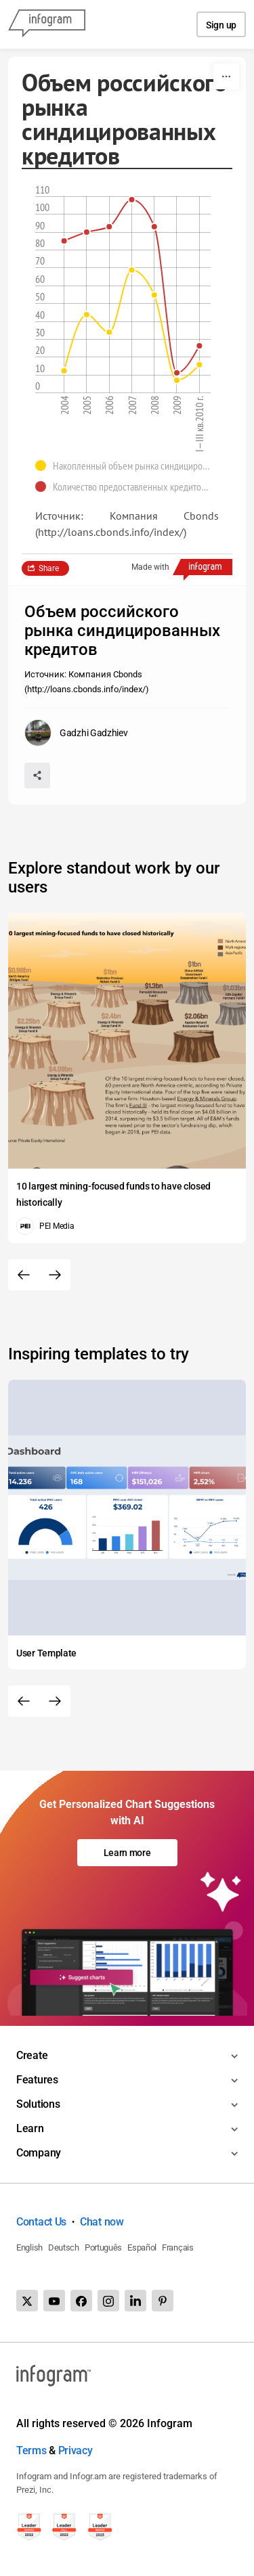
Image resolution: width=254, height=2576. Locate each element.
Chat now (102, 2221)
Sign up (221, 25)
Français (178, 2247)
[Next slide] (55, 1275)
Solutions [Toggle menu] (38, 2104)
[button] (127, 465)
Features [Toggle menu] (37, 2079)
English (29, 2247)
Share (49, 568)
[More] (226, 76)
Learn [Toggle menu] (30, 2128)
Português (103, 2247)
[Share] (37, 775)
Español (141, 2247)
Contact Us (41, 2221)
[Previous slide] (24, 1275)
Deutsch (63, 2247)
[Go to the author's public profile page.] (76, 732)
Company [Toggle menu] (38, 2152)
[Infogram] (46, 24)
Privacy (75, 2450)
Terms (31, 2450)
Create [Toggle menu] (31, 2055)
